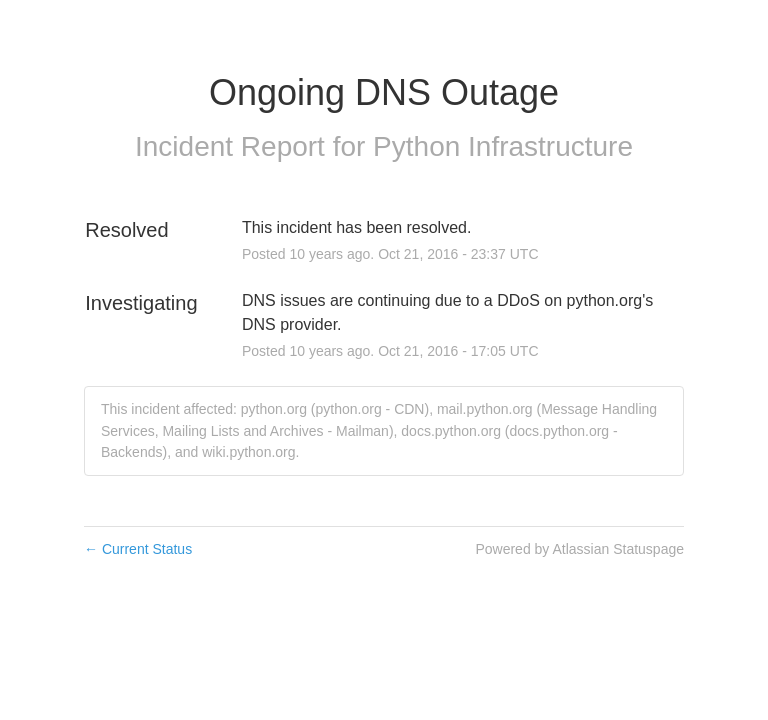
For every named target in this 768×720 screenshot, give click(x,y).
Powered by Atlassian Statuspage (579, 549)
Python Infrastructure (503, 146)
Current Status (138, 549)
